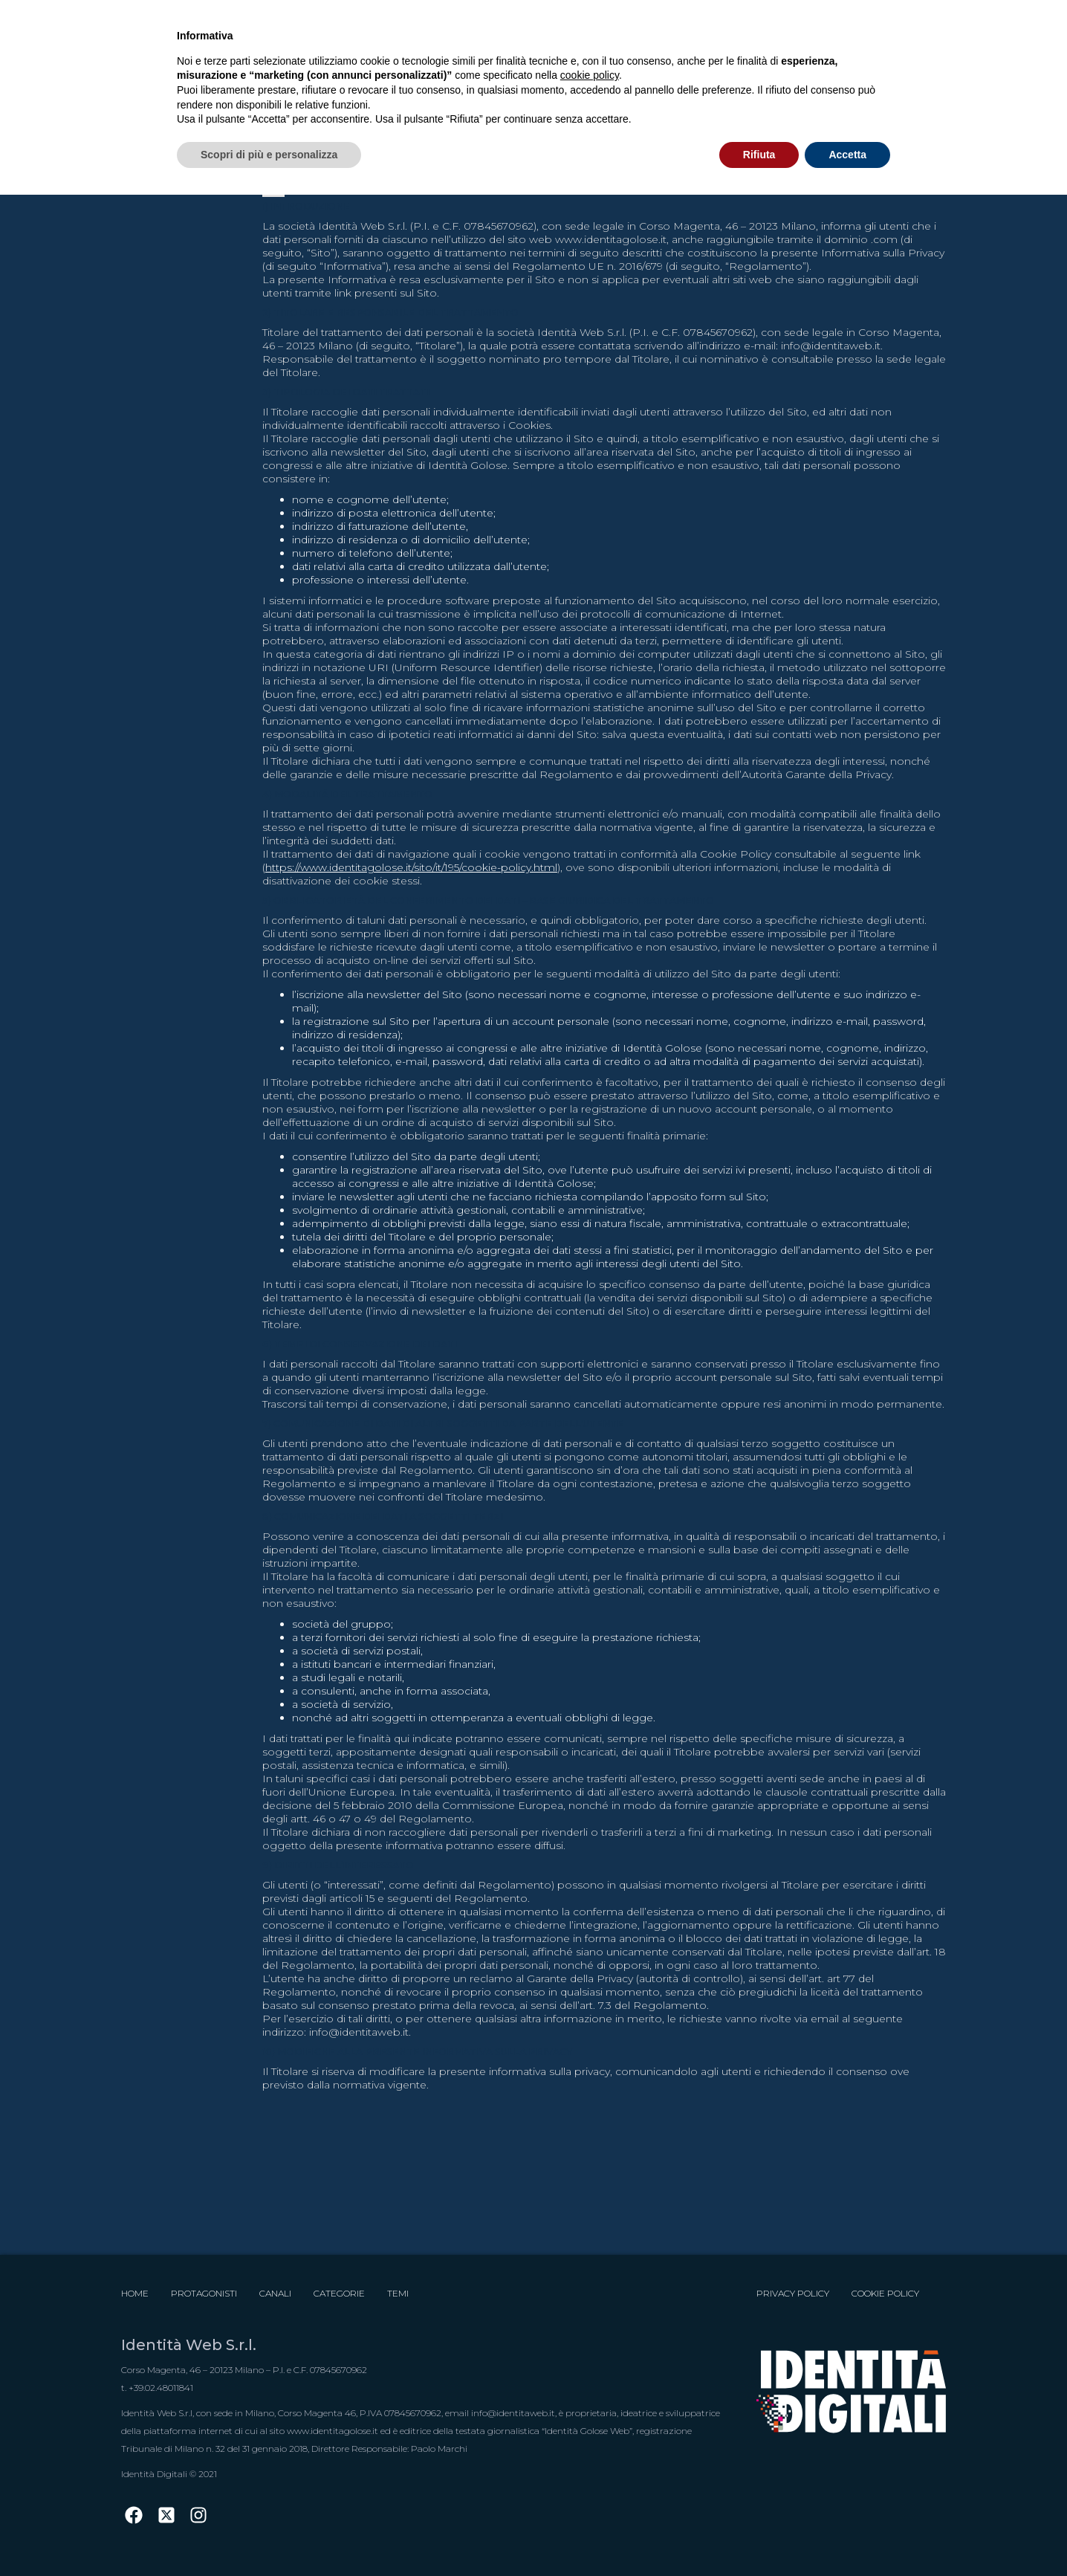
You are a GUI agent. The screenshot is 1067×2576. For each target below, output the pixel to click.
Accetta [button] (847, 155)
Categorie (339, 2293)
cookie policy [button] (589, 75)
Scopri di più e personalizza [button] (269, 155)
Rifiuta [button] (759, 155)
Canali (275, 2293)
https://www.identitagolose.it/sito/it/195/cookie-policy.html (411, 867)
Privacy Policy (792, 2293)
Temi (398, 2293)
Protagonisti (204, 2293)
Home (135, 2293)
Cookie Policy (885, 2293)
